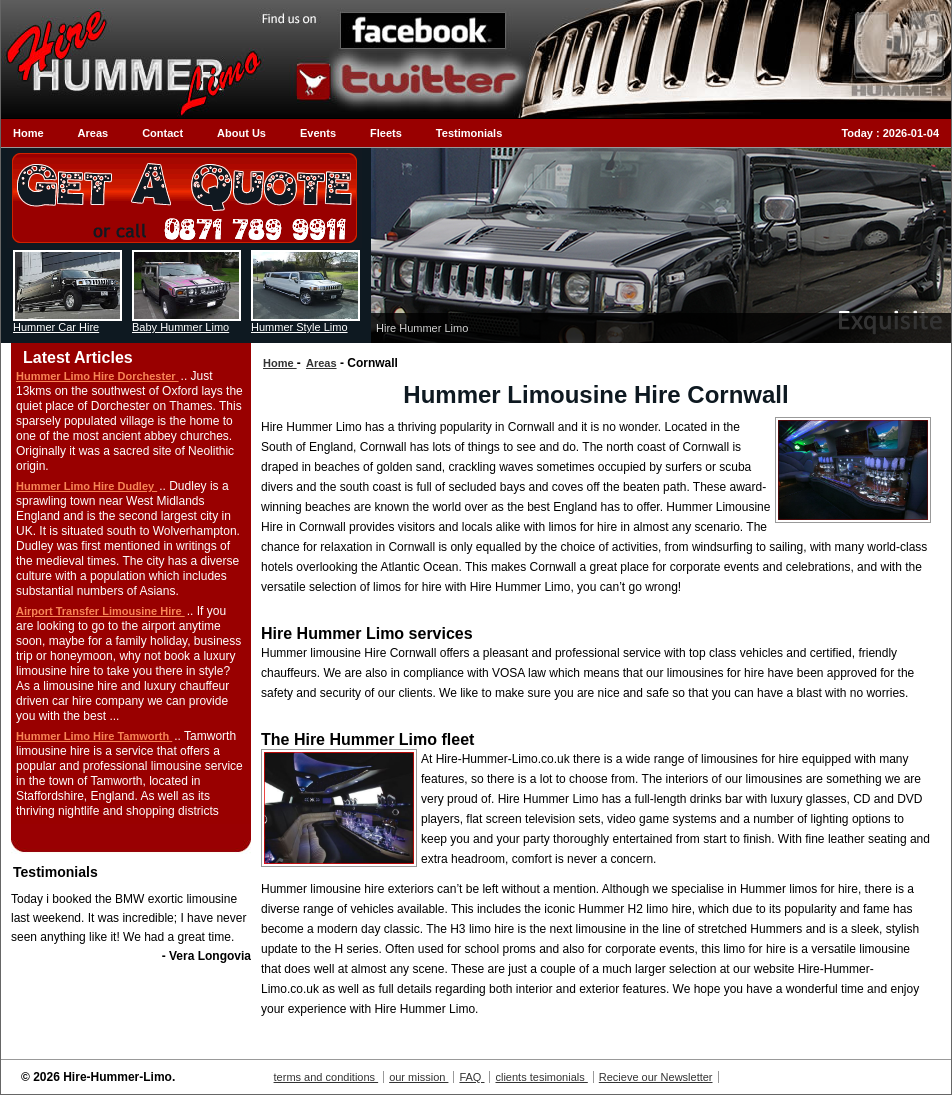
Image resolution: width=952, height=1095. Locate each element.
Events (318, 133)
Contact (162, 133)
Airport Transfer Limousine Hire (100, 611)
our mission (418, 1077)
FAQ (471, 1077)
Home (28, 133)
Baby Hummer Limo (180, 327)
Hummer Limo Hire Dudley (86, 486)
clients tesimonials (541, 1077)
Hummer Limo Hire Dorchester (97, 376)
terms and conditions (326, 1077)
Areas (93, 133)
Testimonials (469, 133)
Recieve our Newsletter (656, 1077)
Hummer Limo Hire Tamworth (94, 736)
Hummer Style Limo (299, 327)
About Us (241, 133)
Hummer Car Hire (56, 327)
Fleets (386, 133)
